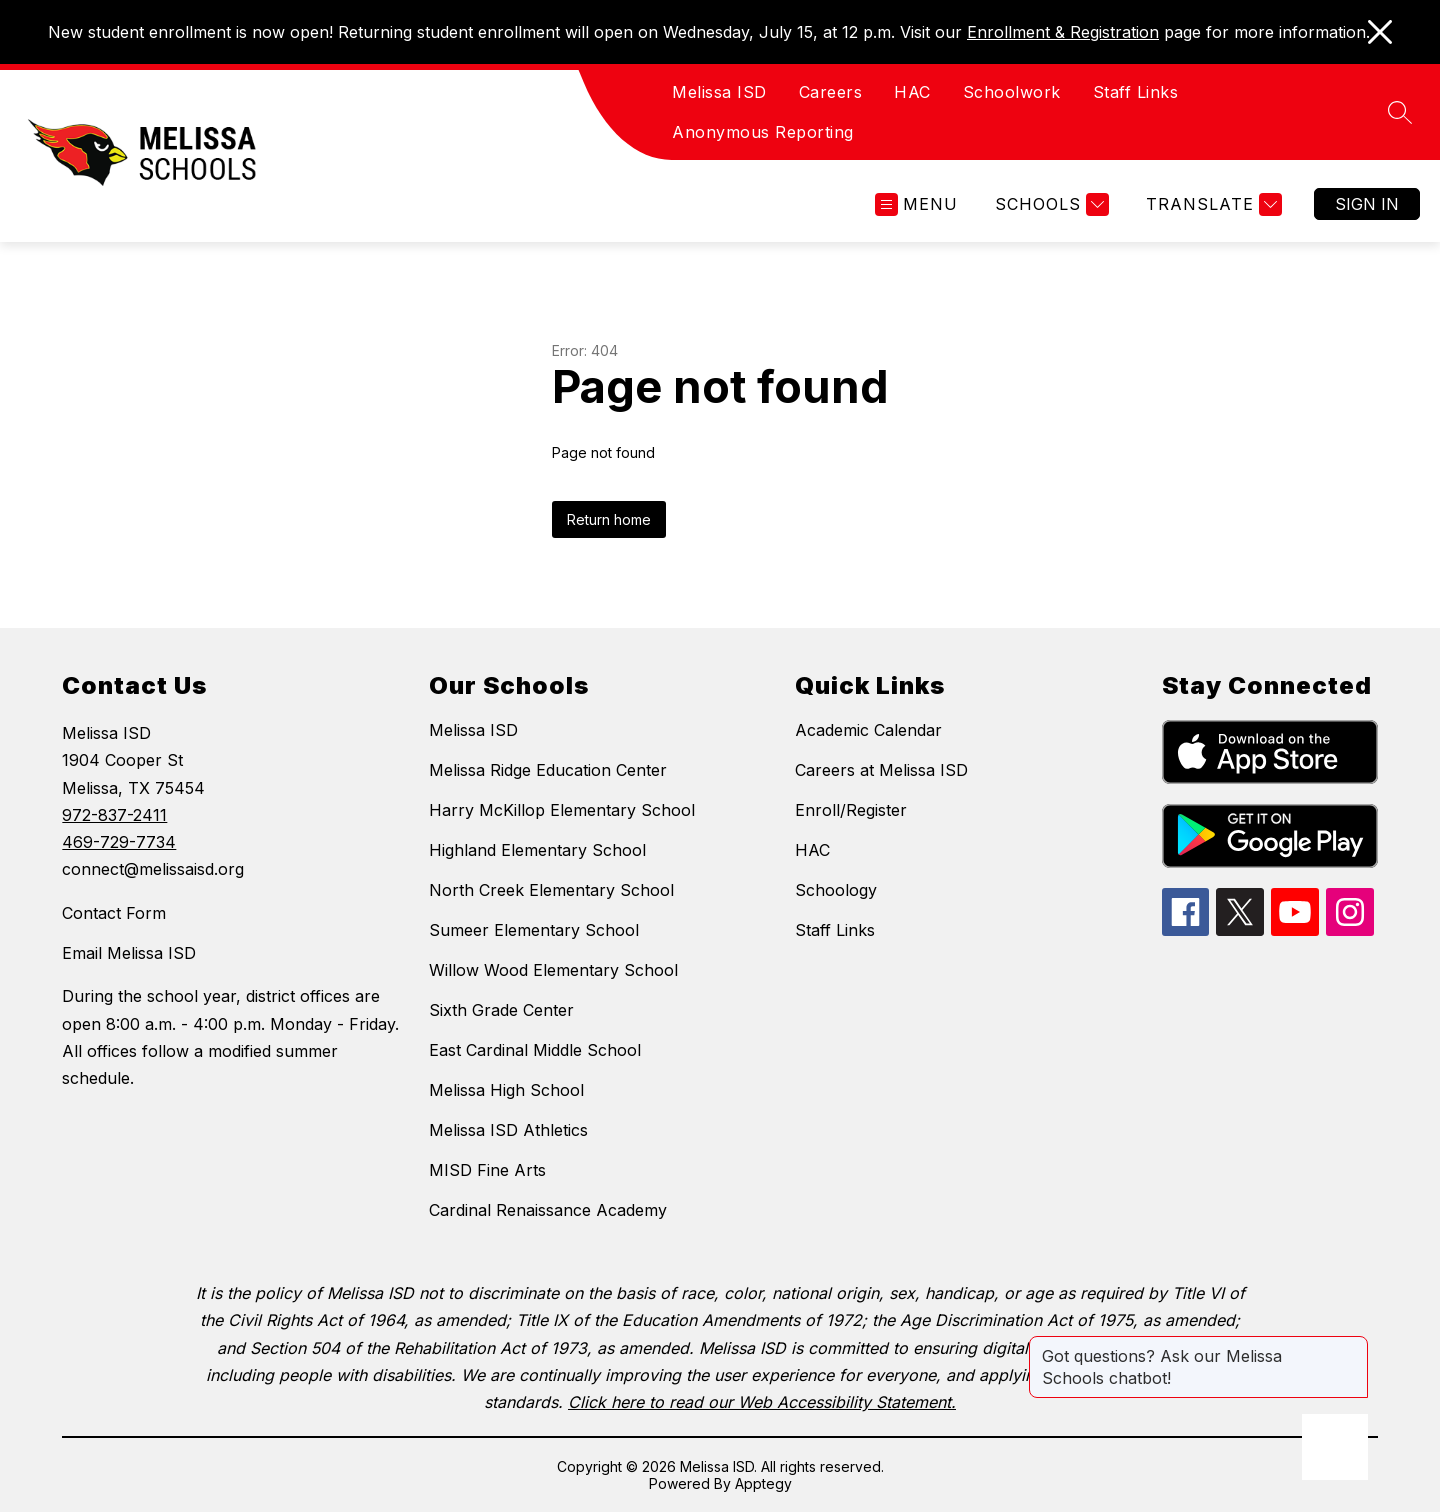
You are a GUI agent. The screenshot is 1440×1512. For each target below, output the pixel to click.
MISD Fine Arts (487, 1170)
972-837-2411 (114, 815)
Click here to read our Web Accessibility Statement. (762, 1402)
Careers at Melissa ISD (881, 770)
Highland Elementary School (537, 850)
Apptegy (763, 1483)
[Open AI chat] (1335, 1447)
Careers (831, 92)
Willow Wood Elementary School (553, 970)
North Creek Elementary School (551, 890)
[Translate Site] (1211, 204)
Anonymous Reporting (763, 132)
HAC (912, 92)
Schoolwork (1012, 92)
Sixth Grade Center (501, 1010)
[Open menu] (916, 204)
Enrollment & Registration (1063, 32)
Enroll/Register (851, 810)
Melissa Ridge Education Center (548, 770)
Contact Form (114, 913)
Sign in (1367, 204)
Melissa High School (506, 1090)
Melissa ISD (719, 92)
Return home (609, 519)
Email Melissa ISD (129, 953)
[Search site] (1400, 112)
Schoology (836, 890)
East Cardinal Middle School (535, 1050)
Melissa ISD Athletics (508, 1130)
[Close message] (1352, 1346)
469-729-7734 (119, 842)
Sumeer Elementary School (534, 930)
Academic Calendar (868, 730)
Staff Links (1136, 92)
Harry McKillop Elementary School (562, 810)
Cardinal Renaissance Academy (548, 1210)
